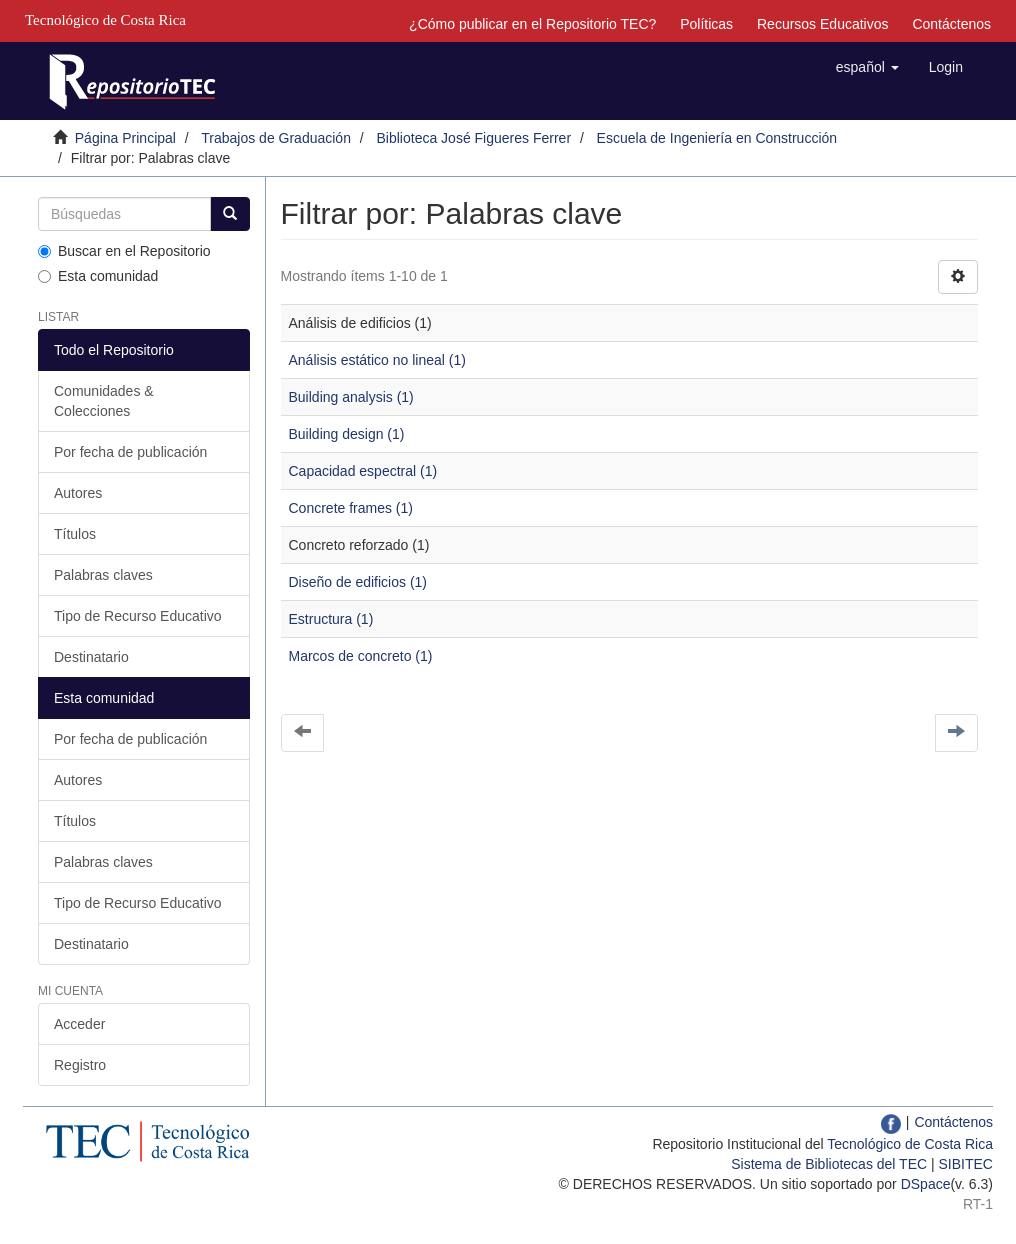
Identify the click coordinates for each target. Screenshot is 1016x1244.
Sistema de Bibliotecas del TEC (829, 1164)
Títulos (75, 534)
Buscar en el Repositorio (124, 251)
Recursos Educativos (823, 24)
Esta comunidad (98, 276)
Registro (80, 1065)
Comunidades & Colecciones (104, 401)
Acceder (79, 1024)
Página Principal (125, 138)
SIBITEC (966, 1164)
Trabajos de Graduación (276, 138)
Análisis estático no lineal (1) (377, 360)
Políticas (706, 24)
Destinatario (91, 657)
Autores (78, 493)
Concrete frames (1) (351, 508)
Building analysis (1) (351, 397)
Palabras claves (103, 575)
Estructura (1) (331, 619)
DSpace (926, 1184)
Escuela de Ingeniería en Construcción (717, 138)
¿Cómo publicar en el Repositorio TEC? (532, 24)
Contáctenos (951, 24)
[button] (867, 67)
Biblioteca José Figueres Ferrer (474, 138)
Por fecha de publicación (130, 452)
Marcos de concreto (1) (361, 656)
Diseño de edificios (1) (358, 582)
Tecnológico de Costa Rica (910, 1144)
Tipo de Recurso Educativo (138, 616)
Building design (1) (347, 434)
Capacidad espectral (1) (363, 471)
